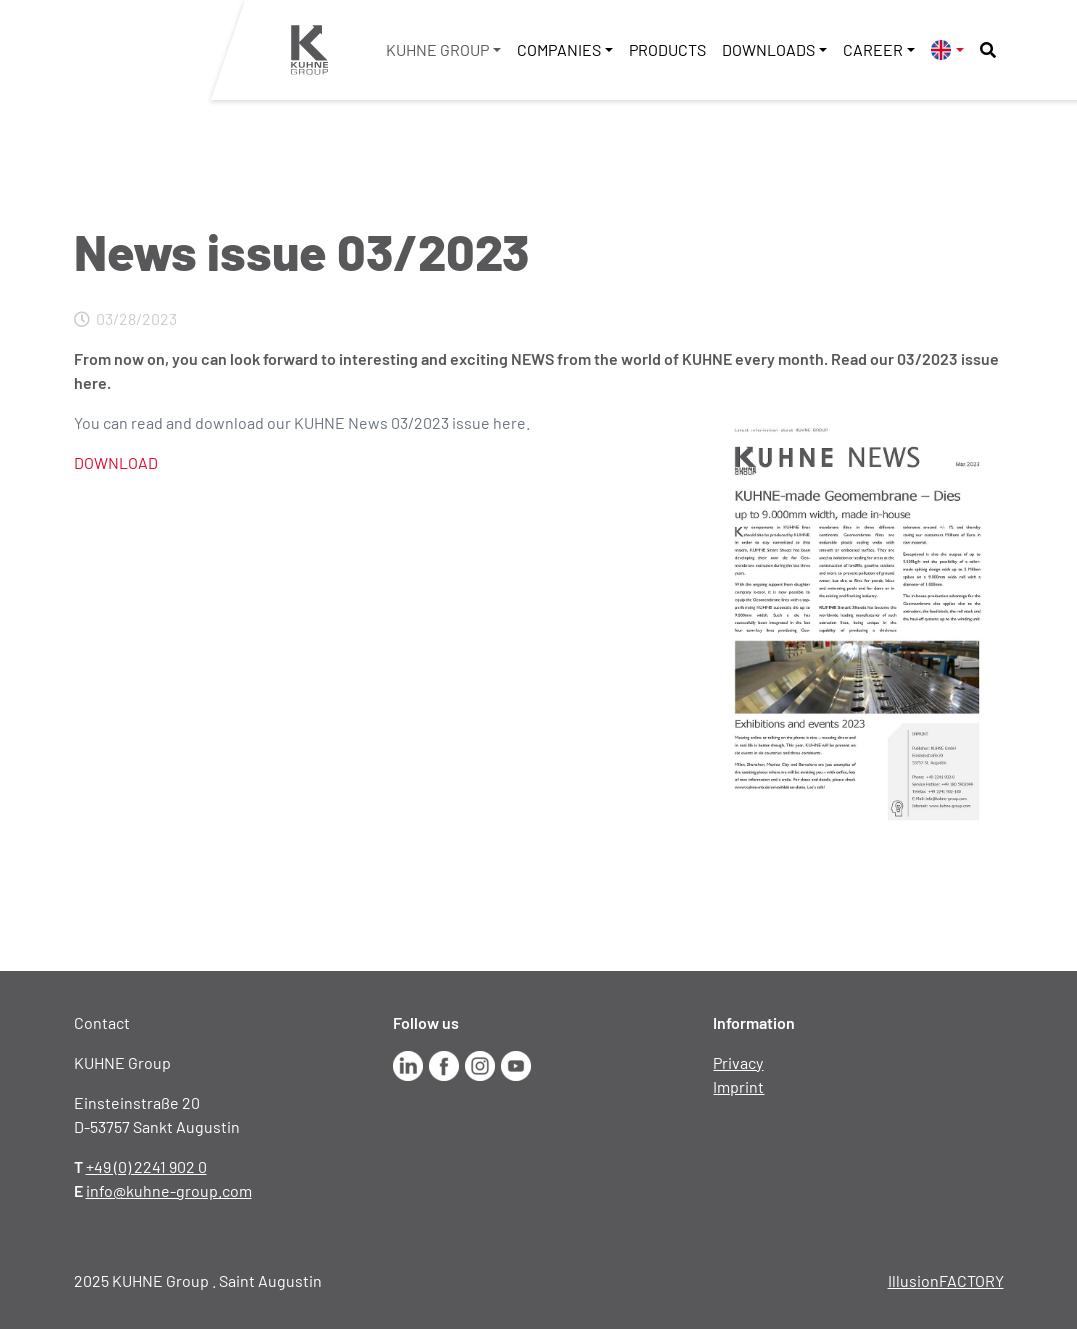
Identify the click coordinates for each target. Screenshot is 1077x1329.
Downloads (768, 49)
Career (873, 49)
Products (667, 49)
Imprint (738, 1086)
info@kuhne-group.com (169, 1190)
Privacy (738, 1062)
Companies (559, 49)
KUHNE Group (437, 49)
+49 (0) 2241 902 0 (146, 1166)
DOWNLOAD (116, 462)
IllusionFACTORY (946, 1280)
